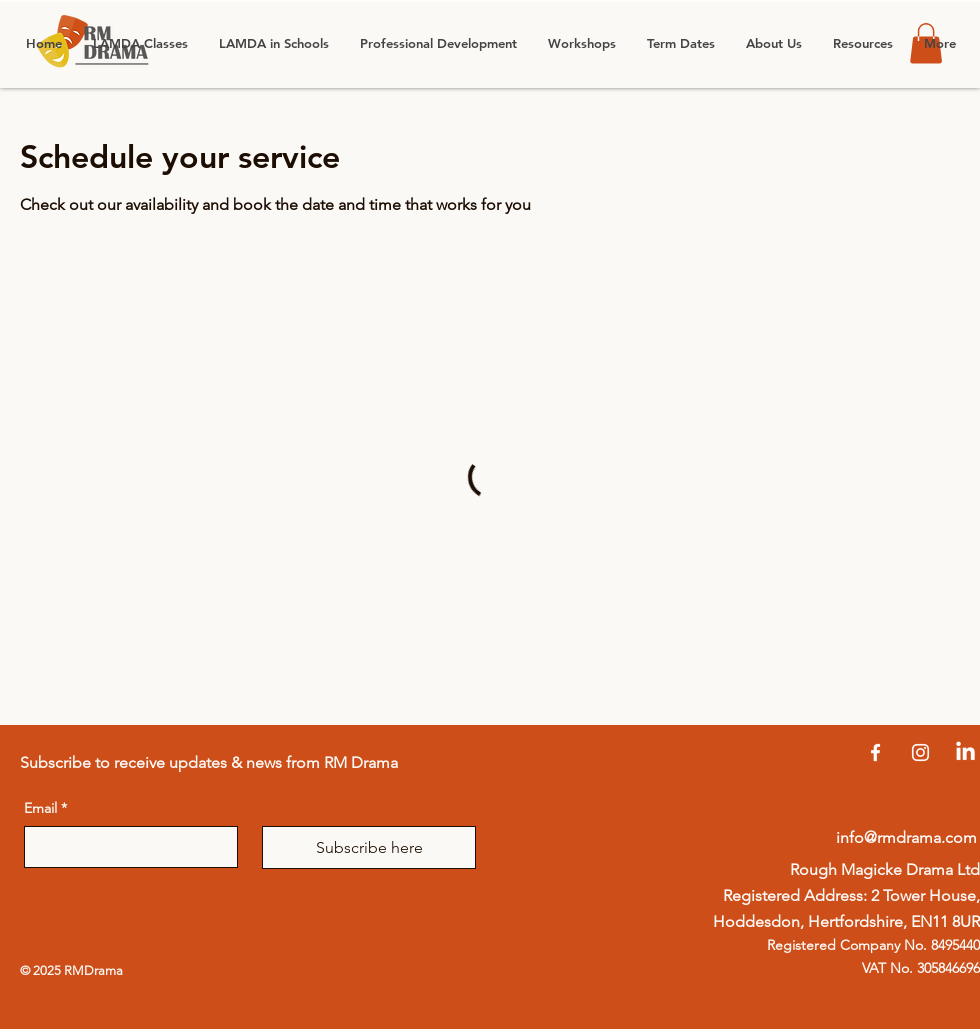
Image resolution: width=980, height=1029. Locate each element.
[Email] (125, 847)
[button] (273, 43)
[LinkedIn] (965, 752)
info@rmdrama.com (906, 837)
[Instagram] (920, 752)
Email (45, 809)
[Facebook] (875, 752)
